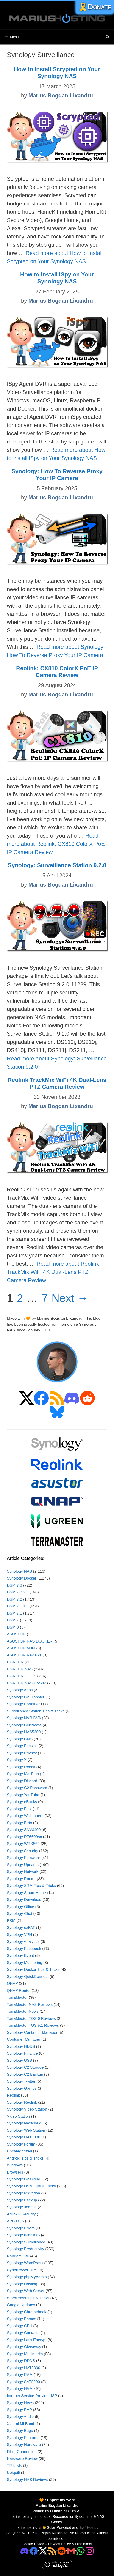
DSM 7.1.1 (16, 1606)
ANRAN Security (21, 2214)
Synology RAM (20, 2375)
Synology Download (24, 1899)
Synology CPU (19, 2326)
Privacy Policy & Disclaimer (70, 2544)
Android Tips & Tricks (25, 2158)
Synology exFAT (21, 1927)
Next (70, 1298)
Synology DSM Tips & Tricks (31, 2186)
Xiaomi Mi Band (20, 2424)
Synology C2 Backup (25, 2074)
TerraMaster (17, 1997)
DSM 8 (13, 1627)
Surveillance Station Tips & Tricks (35, 1711)
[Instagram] (90, 2551)
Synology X (17, 1760)
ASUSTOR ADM (21, 1648)
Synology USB (19, 2060)
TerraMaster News (23, 2011)
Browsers (15, 2172)
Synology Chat (19, 1913)
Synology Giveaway (24, 2347)
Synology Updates (23, 1865)
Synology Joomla (21, 2207)
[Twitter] (43, 2551)
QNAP (12, 1983)
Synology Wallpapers (25, 1816)
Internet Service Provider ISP (32, 2396)
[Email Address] (71, 2551)
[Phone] (62, 2551)
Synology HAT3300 (23, 2137)
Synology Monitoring (24, 1962)
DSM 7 (13, 1620)
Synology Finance (22, 2053)
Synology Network (22, 1872)
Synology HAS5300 (24, 1732)
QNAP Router (19, 1990)
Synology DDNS (21, 2361)
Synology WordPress (25, 2263)
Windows (15, 2165)
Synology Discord (22, 1781)
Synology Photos (21, 2319)
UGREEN (15, 1662)
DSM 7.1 (14, 1613)
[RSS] (52, 2551)
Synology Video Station (27, 2109)
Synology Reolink (22, 2102)
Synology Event (20, 1955)
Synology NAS (19, 1571)
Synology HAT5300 (23, 2368)
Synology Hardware (24, 2444)
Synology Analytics (23, 1941)
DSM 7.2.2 (16, 1592)
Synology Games (21, 2088)
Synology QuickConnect (27, 1976)
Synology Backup (22, 2200)
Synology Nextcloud (24, 2123)
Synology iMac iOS (23, 2235)
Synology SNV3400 (24, 1830)
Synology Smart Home (26, 1893)
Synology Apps (20, 1690)
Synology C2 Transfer (25, 1697)
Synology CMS (20, 1739)
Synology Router (21, 1879)
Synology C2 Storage (25, 2067)
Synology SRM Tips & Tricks (31, 1885)
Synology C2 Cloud (23, 2179)
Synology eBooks (22, 1802)
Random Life (18, 2256)
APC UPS (15, 2221)
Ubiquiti (13, 2472)
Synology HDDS (21, 2046)
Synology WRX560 (23, 1844)
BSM (11, 1921)
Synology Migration (23, 2193)
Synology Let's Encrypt (26, 2340)
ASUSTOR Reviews (24, 1655)
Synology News (20, 2403)
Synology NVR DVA (24, 1718)
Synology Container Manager (32, 2032)
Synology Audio (20, 2416)
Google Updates (21, 2305)
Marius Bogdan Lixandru (57, 2506)
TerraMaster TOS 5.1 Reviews (33, 2025)
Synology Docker (21, 1578)
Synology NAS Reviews (27, 2479)
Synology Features (23, 2438)
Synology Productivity (25, 2249)
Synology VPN (19, 1935)
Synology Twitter (21, 2081)
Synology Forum (21, 2144)
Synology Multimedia (25, 2354)
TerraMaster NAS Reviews (30, 2004)
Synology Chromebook (26, 2312)
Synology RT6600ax (24, 1837)
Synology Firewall (22, 1746)
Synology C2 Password (27, 1788)
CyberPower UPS (22, 2270)
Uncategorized (19, 2151)
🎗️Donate (94, 7)
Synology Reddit (21, 1767)
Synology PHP (19, 2410)
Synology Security (22, 1851)
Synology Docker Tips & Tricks (33, 1969)
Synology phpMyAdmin (27, 2277)
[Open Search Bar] (107, 37)
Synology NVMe (21, 2389)
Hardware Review (22, 2458)
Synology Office (20, 1907)
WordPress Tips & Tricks (28, 2298)
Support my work (59, 2500)
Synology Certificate (24, 1725)
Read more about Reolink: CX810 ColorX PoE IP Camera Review (56, 843)
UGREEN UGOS (21, 1676)
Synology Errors (21, 2228)
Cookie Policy (33, 2544)
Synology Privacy (22, 1753)
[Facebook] (34, 2551)
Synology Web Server (25, 2291)
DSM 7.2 (14, 1599)
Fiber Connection (21, 2452)
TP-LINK (14, 2466)
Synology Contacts (23, 2333)
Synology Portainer (23, 1704)
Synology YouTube (23, 1795)
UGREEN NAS (20, 1669)
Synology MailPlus (23, 1774)
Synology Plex (19, 1809)
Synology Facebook (24, 1948)
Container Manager (23, 2039)
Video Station (18, 2116)
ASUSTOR (16, 1634)
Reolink (13, 2095)
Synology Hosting (22, 2284)
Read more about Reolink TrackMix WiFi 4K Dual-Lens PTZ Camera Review (53, 1272)
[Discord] (24, 2551)
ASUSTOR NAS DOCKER (30, 1641)
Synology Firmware (23, 1858)
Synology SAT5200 (23, 2382)
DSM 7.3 (14, 1585)
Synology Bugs (20, 2430)
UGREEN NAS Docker (26, 1683)
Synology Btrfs (19, 1823)
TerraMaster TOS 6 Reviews (31, 2018)
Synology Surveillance (26, 2242)
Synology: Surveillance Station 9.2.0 (57, 865)
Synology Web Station (26, 2130)
